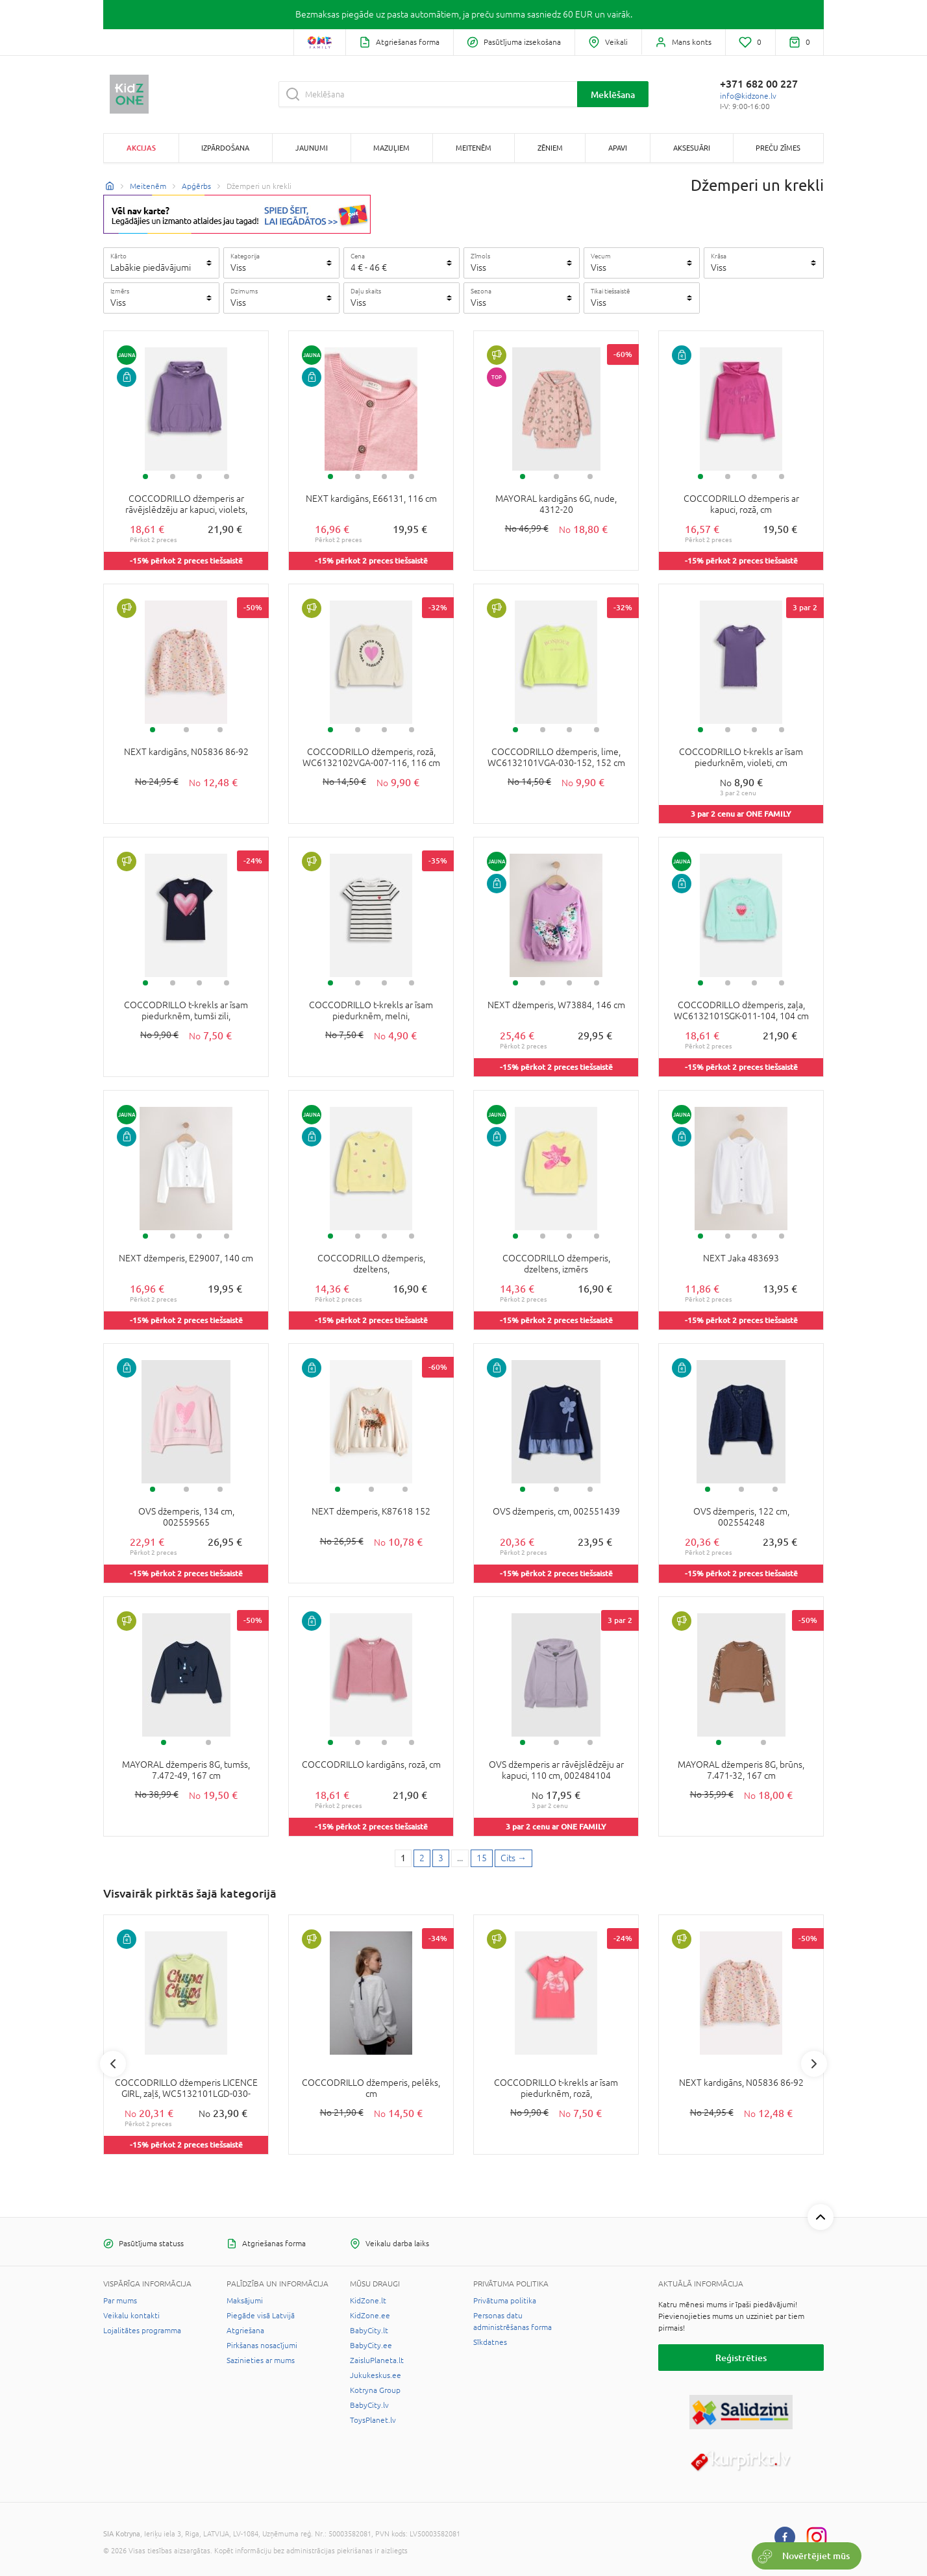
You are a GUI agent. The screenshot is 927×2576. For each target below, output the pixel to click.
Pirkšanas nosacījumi (262, 2345)
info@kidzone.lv (748, 96)
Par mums (120, 2300)
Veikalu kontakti (131, 2315)
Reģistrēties (741, 2357)
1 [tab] (145, 476)
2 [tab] (172, 476)
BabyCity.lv (369, 2405)
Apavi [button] (617, 147)
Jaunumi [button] (311, 147)
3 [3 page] (440, 1858)
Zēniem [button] (550, 147)
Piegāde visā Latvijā (261, 2315)
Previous (113, 2064)
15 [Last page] (481, 1858)
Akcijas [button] (141, 147)
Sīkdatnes (490, 2342)
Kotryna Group (375, 2390)
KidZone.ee (370, 2315)
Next (814, 2064)
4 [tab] (226, 476)
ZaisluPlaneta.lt (377, 2360)
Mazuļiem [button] (391, 147)
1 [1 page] (403, 1858)
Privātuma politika (504, 2300)
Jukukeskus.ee (375, 2375)
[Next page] (513, 1859)
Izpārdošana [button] (225, 147)
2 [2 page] (422, 1858)
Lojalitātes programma (142, 2330)
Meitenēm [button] (473, 147)
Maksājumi (245, 2300)
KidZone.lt (368, 2300)
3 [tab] (199, 476)
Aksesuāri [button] (691, 147)
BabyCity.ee (371, 2345)
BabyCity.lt (369, 2330)
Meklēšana (613, 94)
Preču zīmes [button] (778, 147)
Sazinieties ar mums (261, 2360)
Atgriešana (245, 2330)
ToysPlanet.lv (373, 2420)
